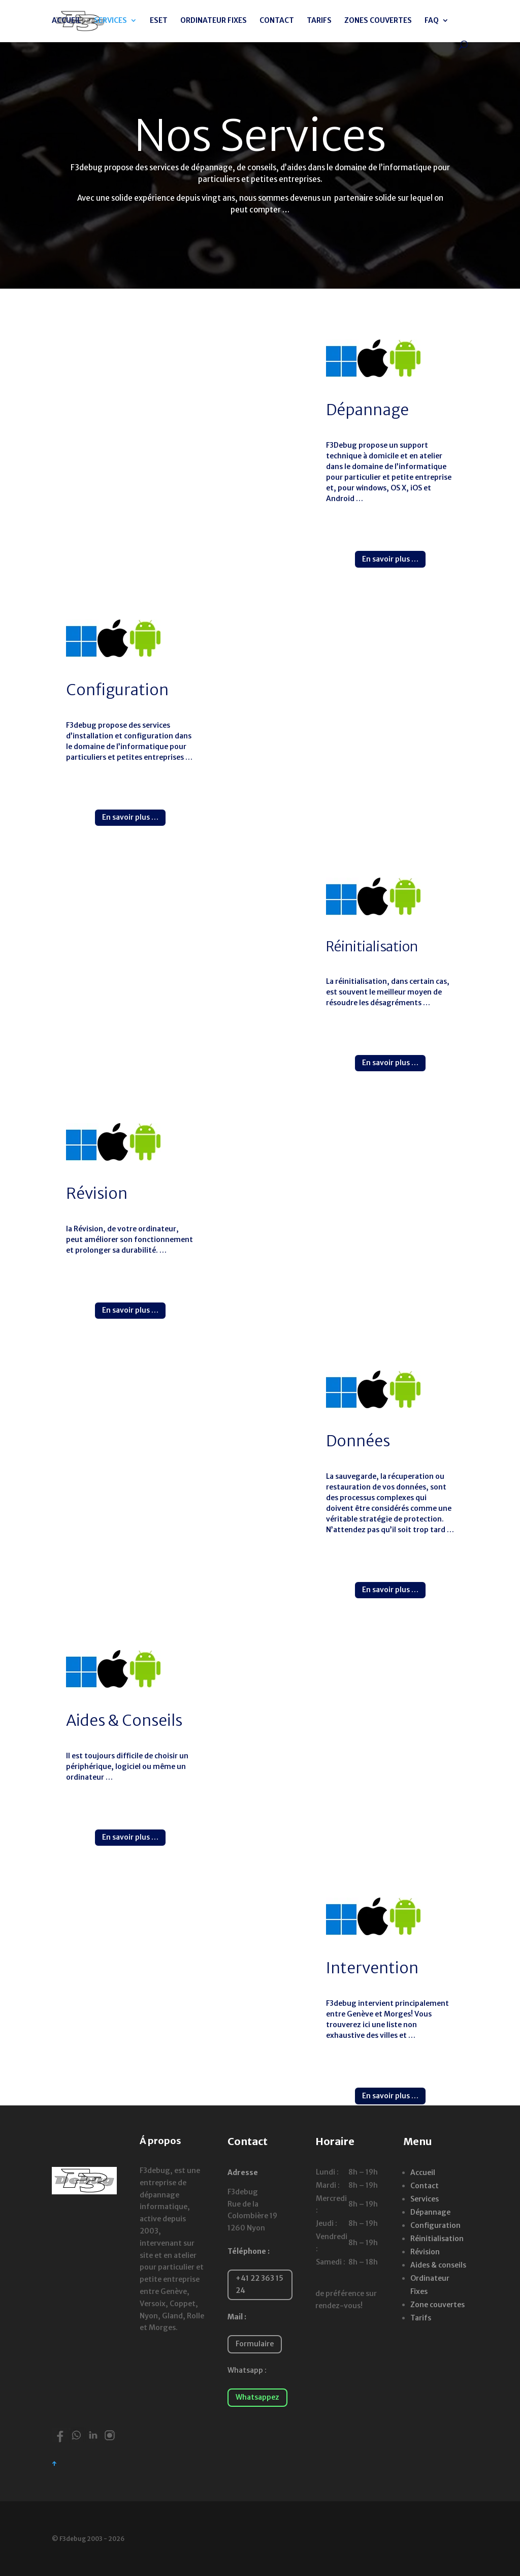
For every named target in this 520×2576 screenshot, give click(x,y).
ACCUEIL (66, 21)
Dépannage (430, 2212)
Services (424, 2198)
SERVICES (110, 21)
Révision (425, 2251)
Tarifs (420, 2317)
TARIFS (319, 21)
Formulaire (255, 2343)
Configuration (435, 2225)
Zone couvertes (437, 2304)
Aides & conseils (438, 2265)
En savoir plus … (390, 559)
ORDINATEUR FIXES (213, 21)
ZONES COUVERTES (378, 21)
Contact (424, 2185)
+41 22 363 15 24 (259, 2284)
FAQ (432, 21)
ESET (159, 21)
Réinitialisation (437, 2238)
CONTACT (276, 21)
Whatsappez (257, 2397)
